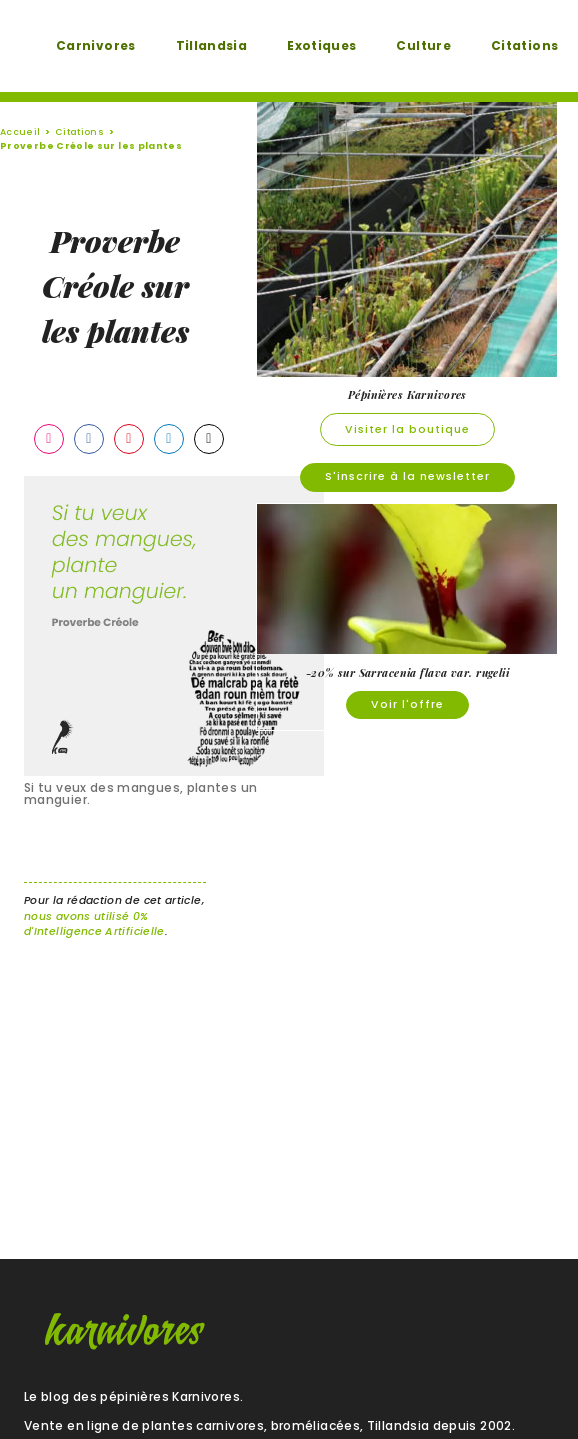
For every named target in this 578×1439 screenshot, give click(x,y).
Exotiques (321, 45)
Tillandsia (212, 45)
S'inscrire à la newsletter (407, 476)
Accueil (20, 132)
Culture (423, 45)
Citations (524, 45)
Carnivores (96, 45)
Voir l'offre (407, 704)
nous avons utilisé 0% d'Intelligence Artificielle (94, 924)
